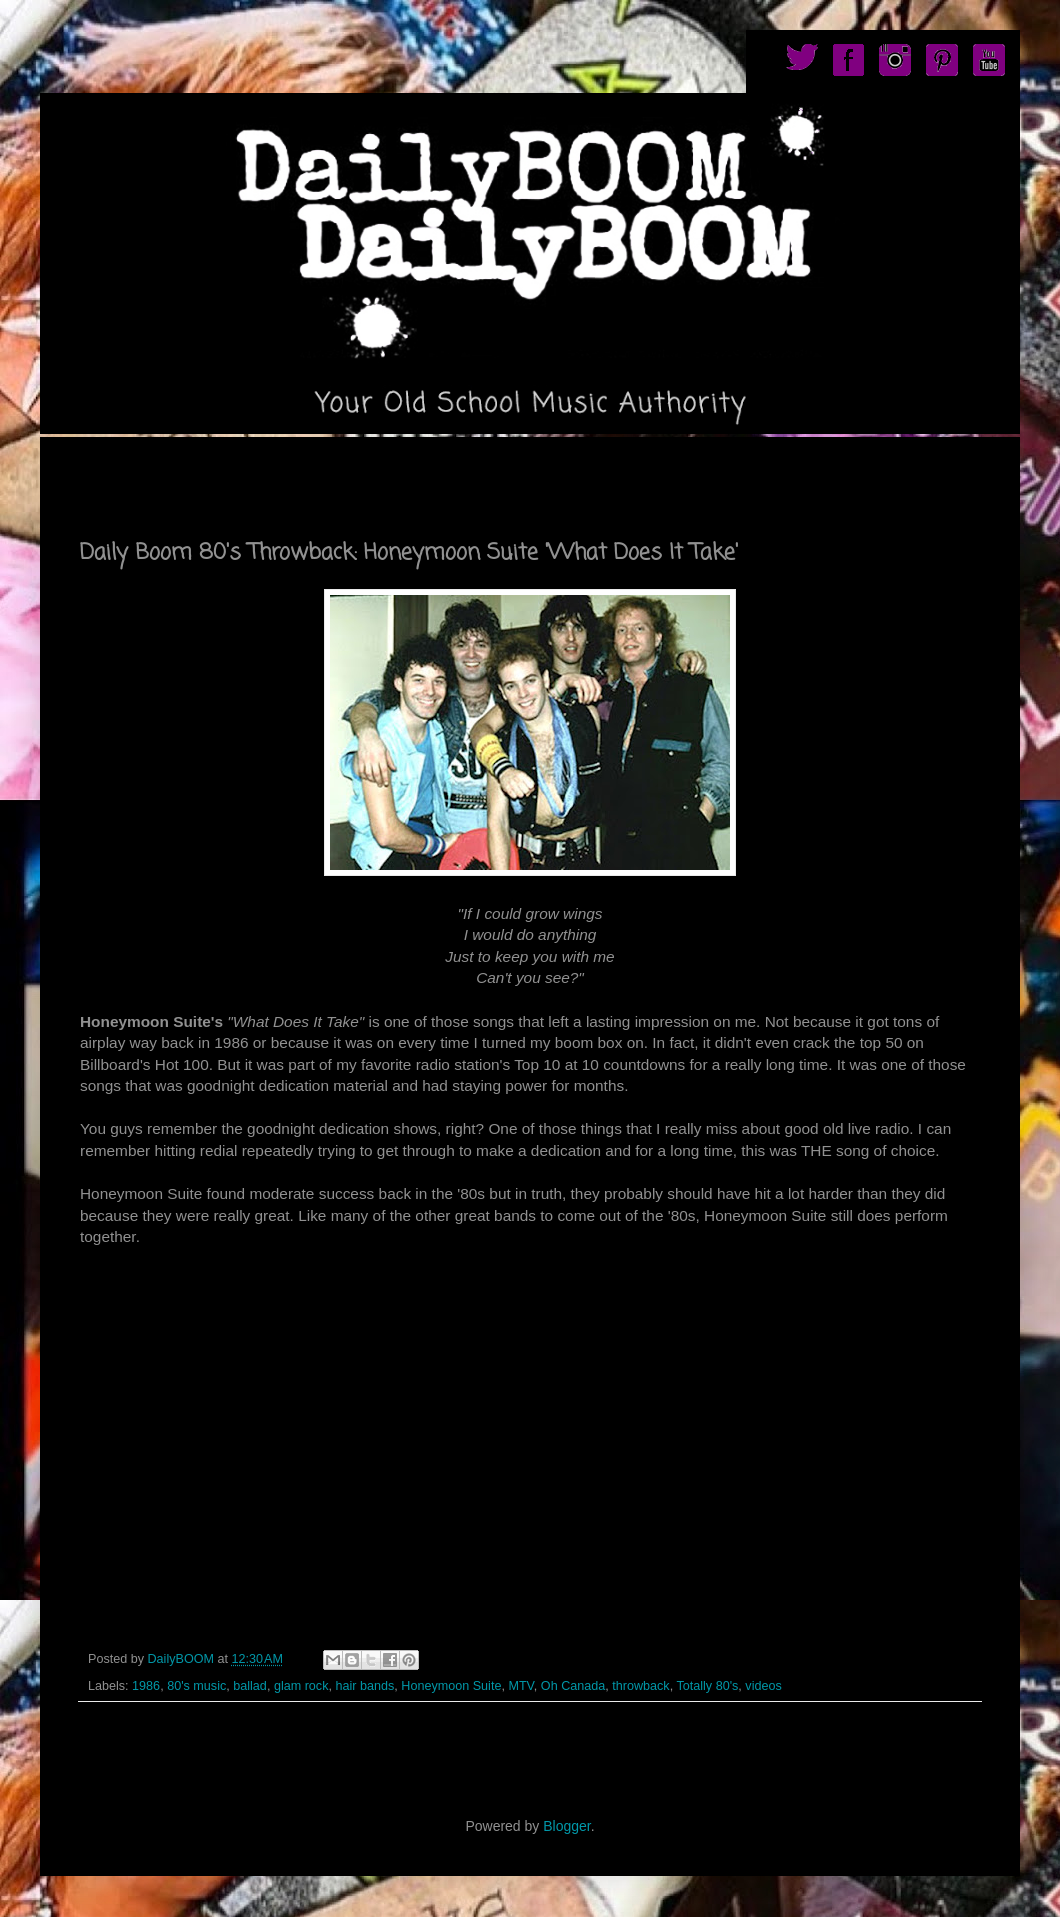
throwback (640, 1686)
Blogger (566, 1826)
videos (763, 1686)
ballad (250, 1686)
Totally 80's (707, 1686)
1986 (146, 1686)
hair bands (364, 1686)
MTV (520, 1686)
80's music (196, 1686)
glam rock (301, 1686)
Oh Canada (573, 1686)
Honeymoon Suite (451, 1686)
